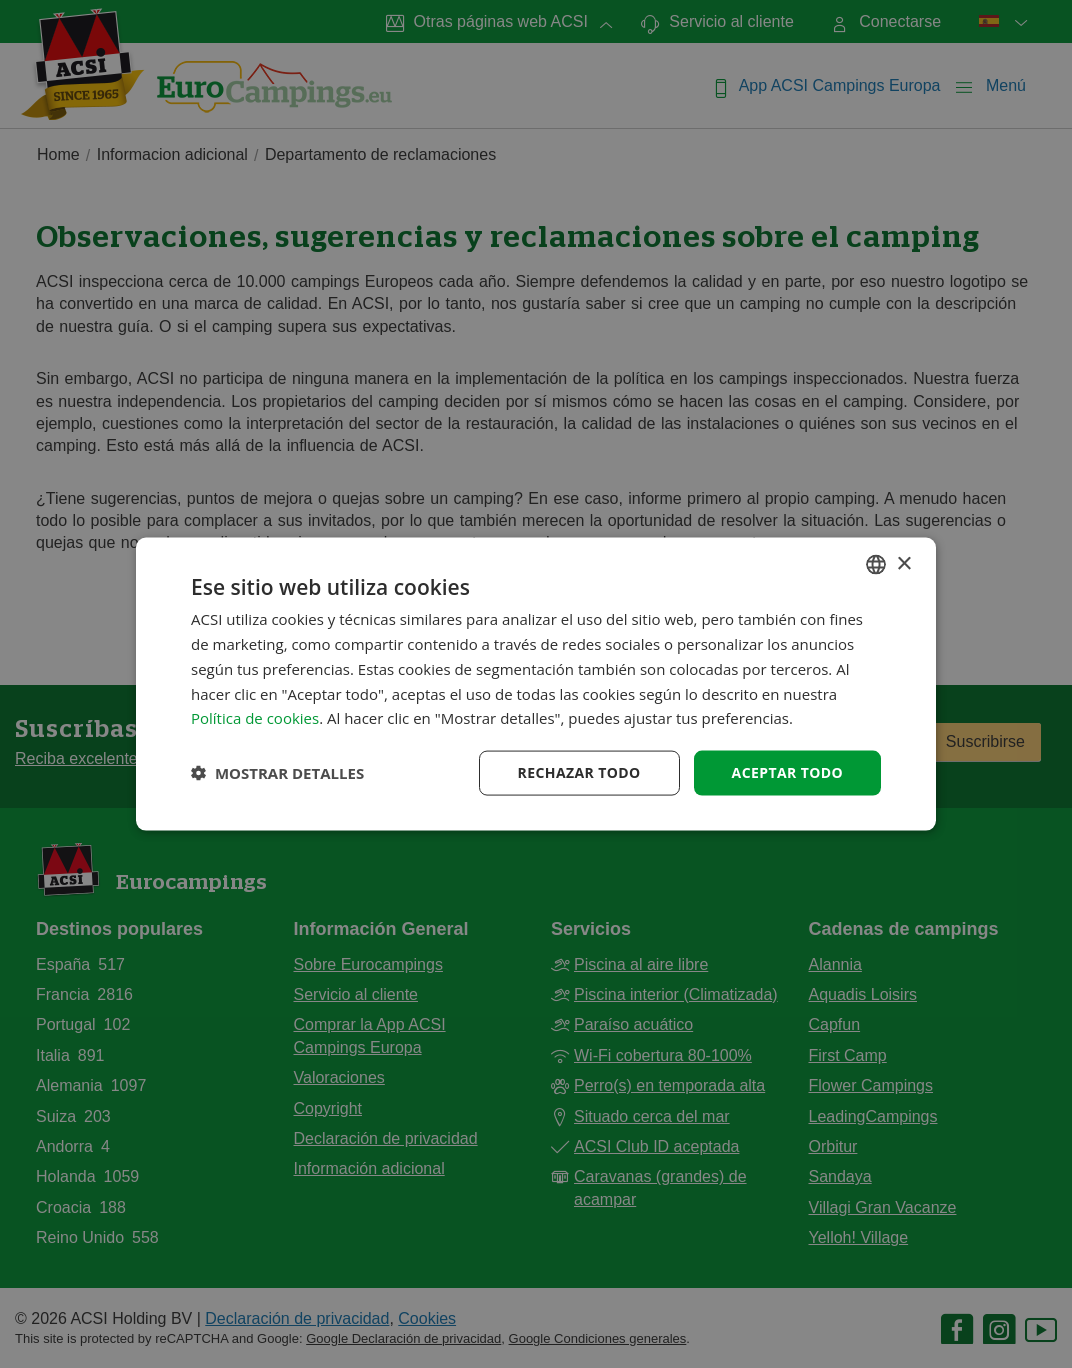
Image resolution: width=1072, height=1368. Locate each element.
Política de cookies (255, 718)
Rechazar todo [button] (579, 772)
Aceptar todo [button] (787, 772)
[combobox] (876, 565)
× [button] (903, 563)
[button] (277, 773)
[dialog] (536, 684)
